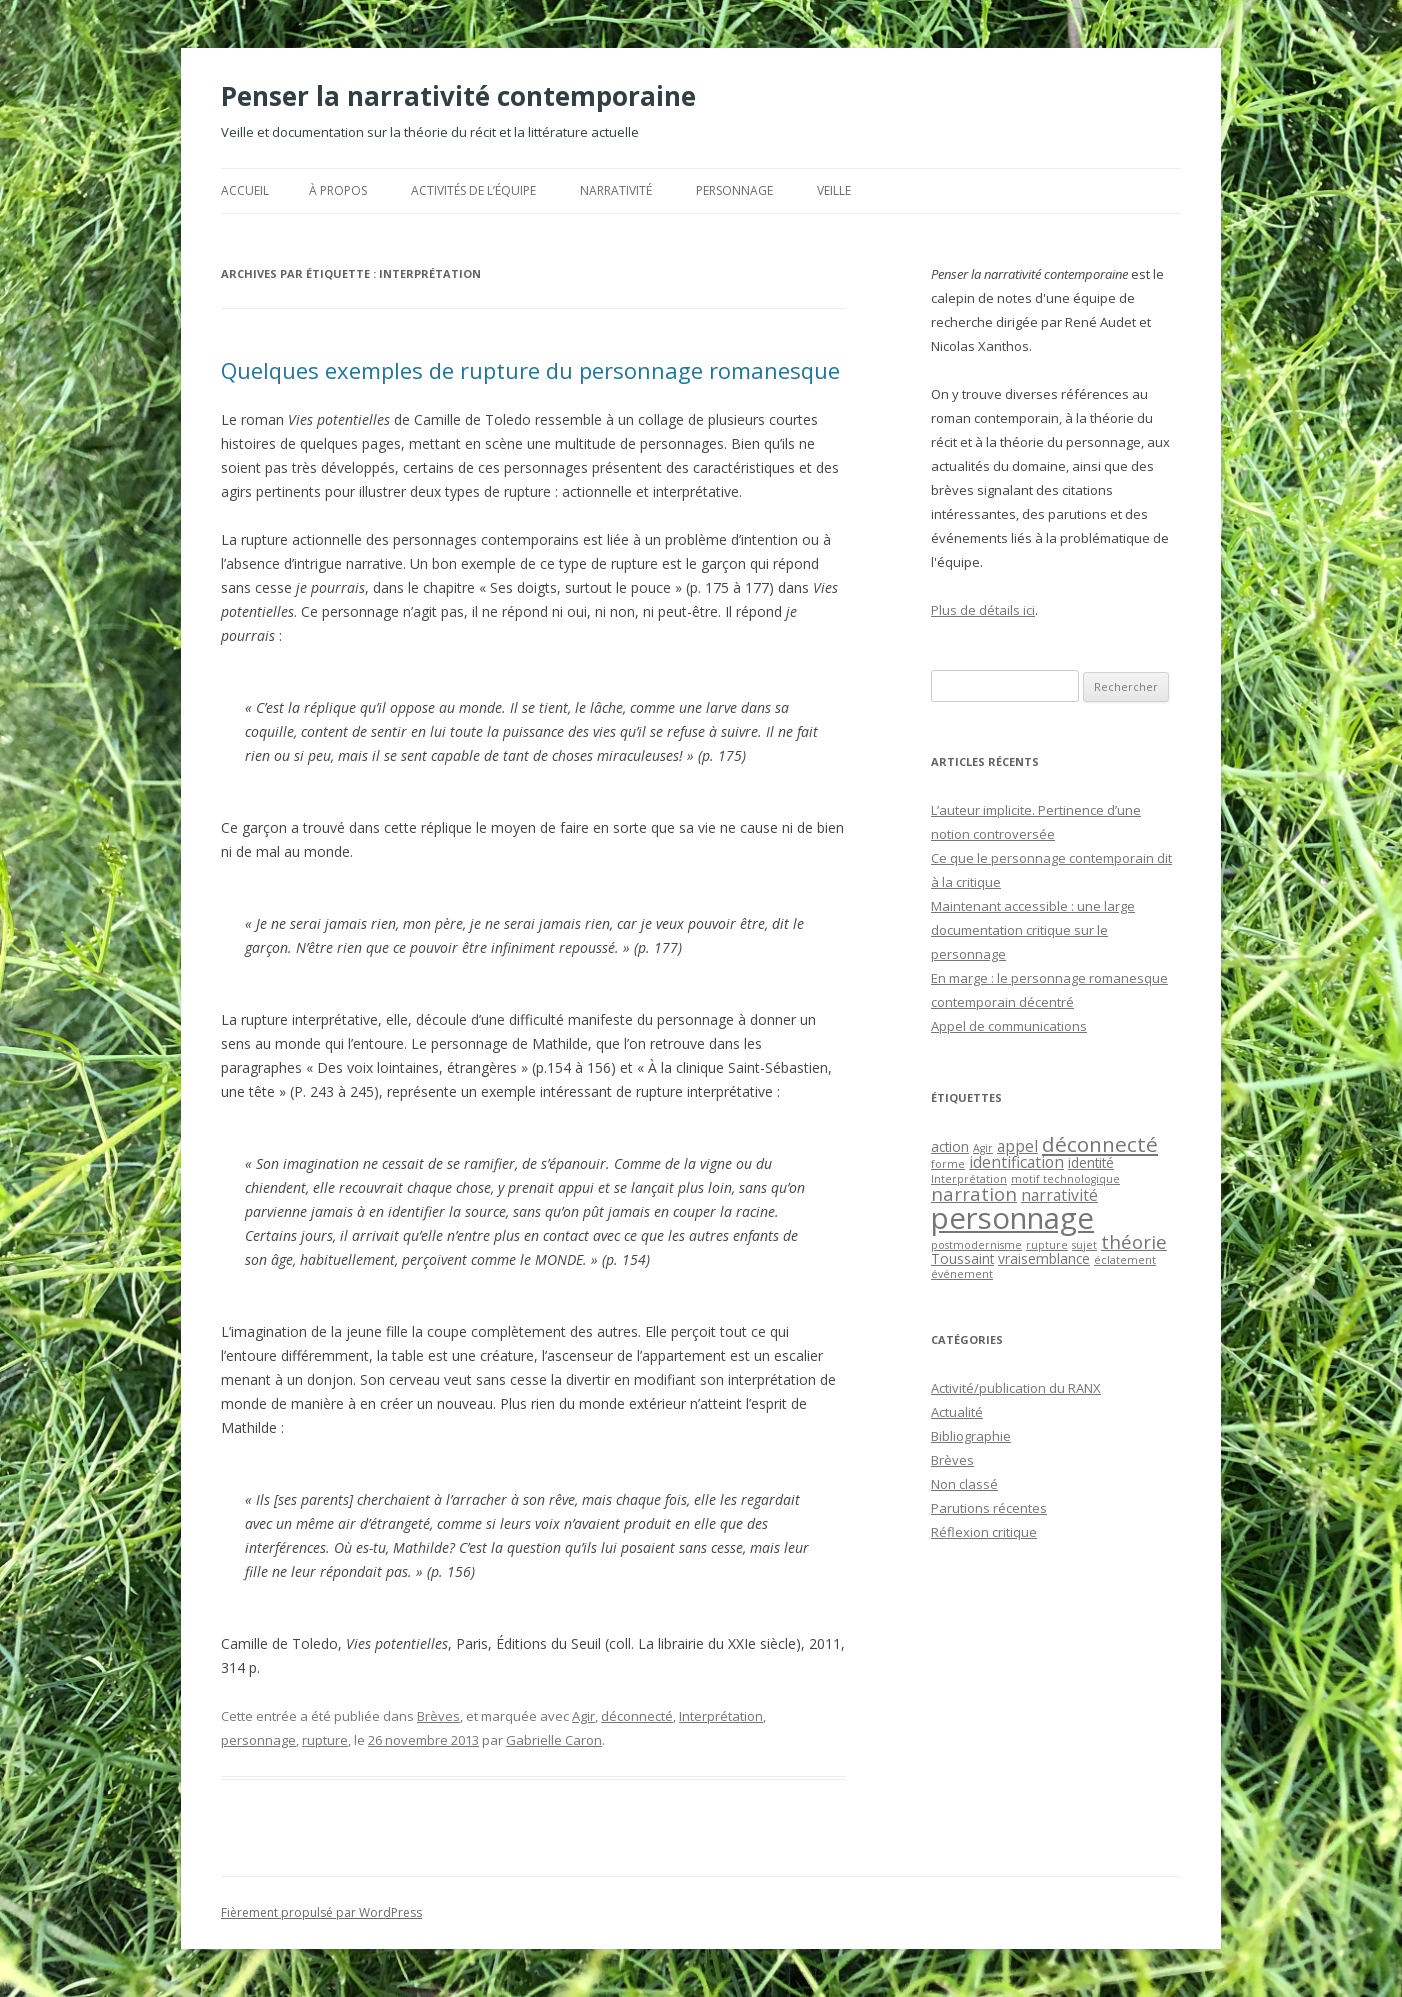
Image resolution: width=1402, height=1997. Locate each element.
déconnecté (637, 1716)
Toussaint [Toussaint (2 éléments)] (962, 1258)
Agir (583, 1716)
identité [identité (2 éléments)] (1091, 1162)
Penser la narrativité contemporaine (458, 96)
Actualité (957, 1412)
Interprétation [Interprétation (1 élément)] (969, 1179)
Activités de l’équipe (473, 190)
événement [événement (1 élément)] (962, 1274)
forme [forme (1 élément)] (948, 1164)
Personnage (734, 190)
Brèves (438, 1716)
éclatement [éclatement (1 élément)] (1125, 1260)
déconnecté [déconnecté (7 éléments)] (1100, 1144)
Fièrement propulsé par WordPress (321, 1912)
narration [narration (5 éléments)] (974, 1193)
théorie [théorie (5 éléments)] (1134, 1241)
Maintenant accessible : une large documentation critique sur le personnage (1033, 930)
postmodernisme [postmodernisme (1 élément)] (976, 1245)
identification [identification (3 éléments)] (1016, 1162)
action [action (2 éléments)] (950, 1146)
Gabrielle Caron (554, 1740)
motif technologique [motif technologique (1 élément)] (1065, 1179)
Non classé (964, 1484)
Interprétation (721, 1716)
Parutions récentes (989, 1508)
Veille (834, 190)
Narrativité (616, 190)
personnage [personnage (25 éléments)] (1012, 1218)
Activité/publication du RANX (1016, 1388)
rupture (325, 1740)
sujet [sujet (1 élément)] (1084, 1245)
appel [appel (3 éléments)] (1017, 1146)
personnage (258, 1740)
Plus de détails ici (983, 610)
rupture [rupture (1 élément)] (1047, 1245)
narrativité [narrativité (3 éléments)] (1059, 1195)
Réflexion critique (984, 1532)
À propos (338, 190)
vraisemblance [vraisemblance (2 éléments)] (1044, 1258)
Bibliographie (971, 1436)
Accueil (245, 190)
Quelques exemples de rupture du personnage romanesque (530, 370)
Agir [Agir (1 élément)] (983, 1148)
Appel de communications (1009, 1026)
